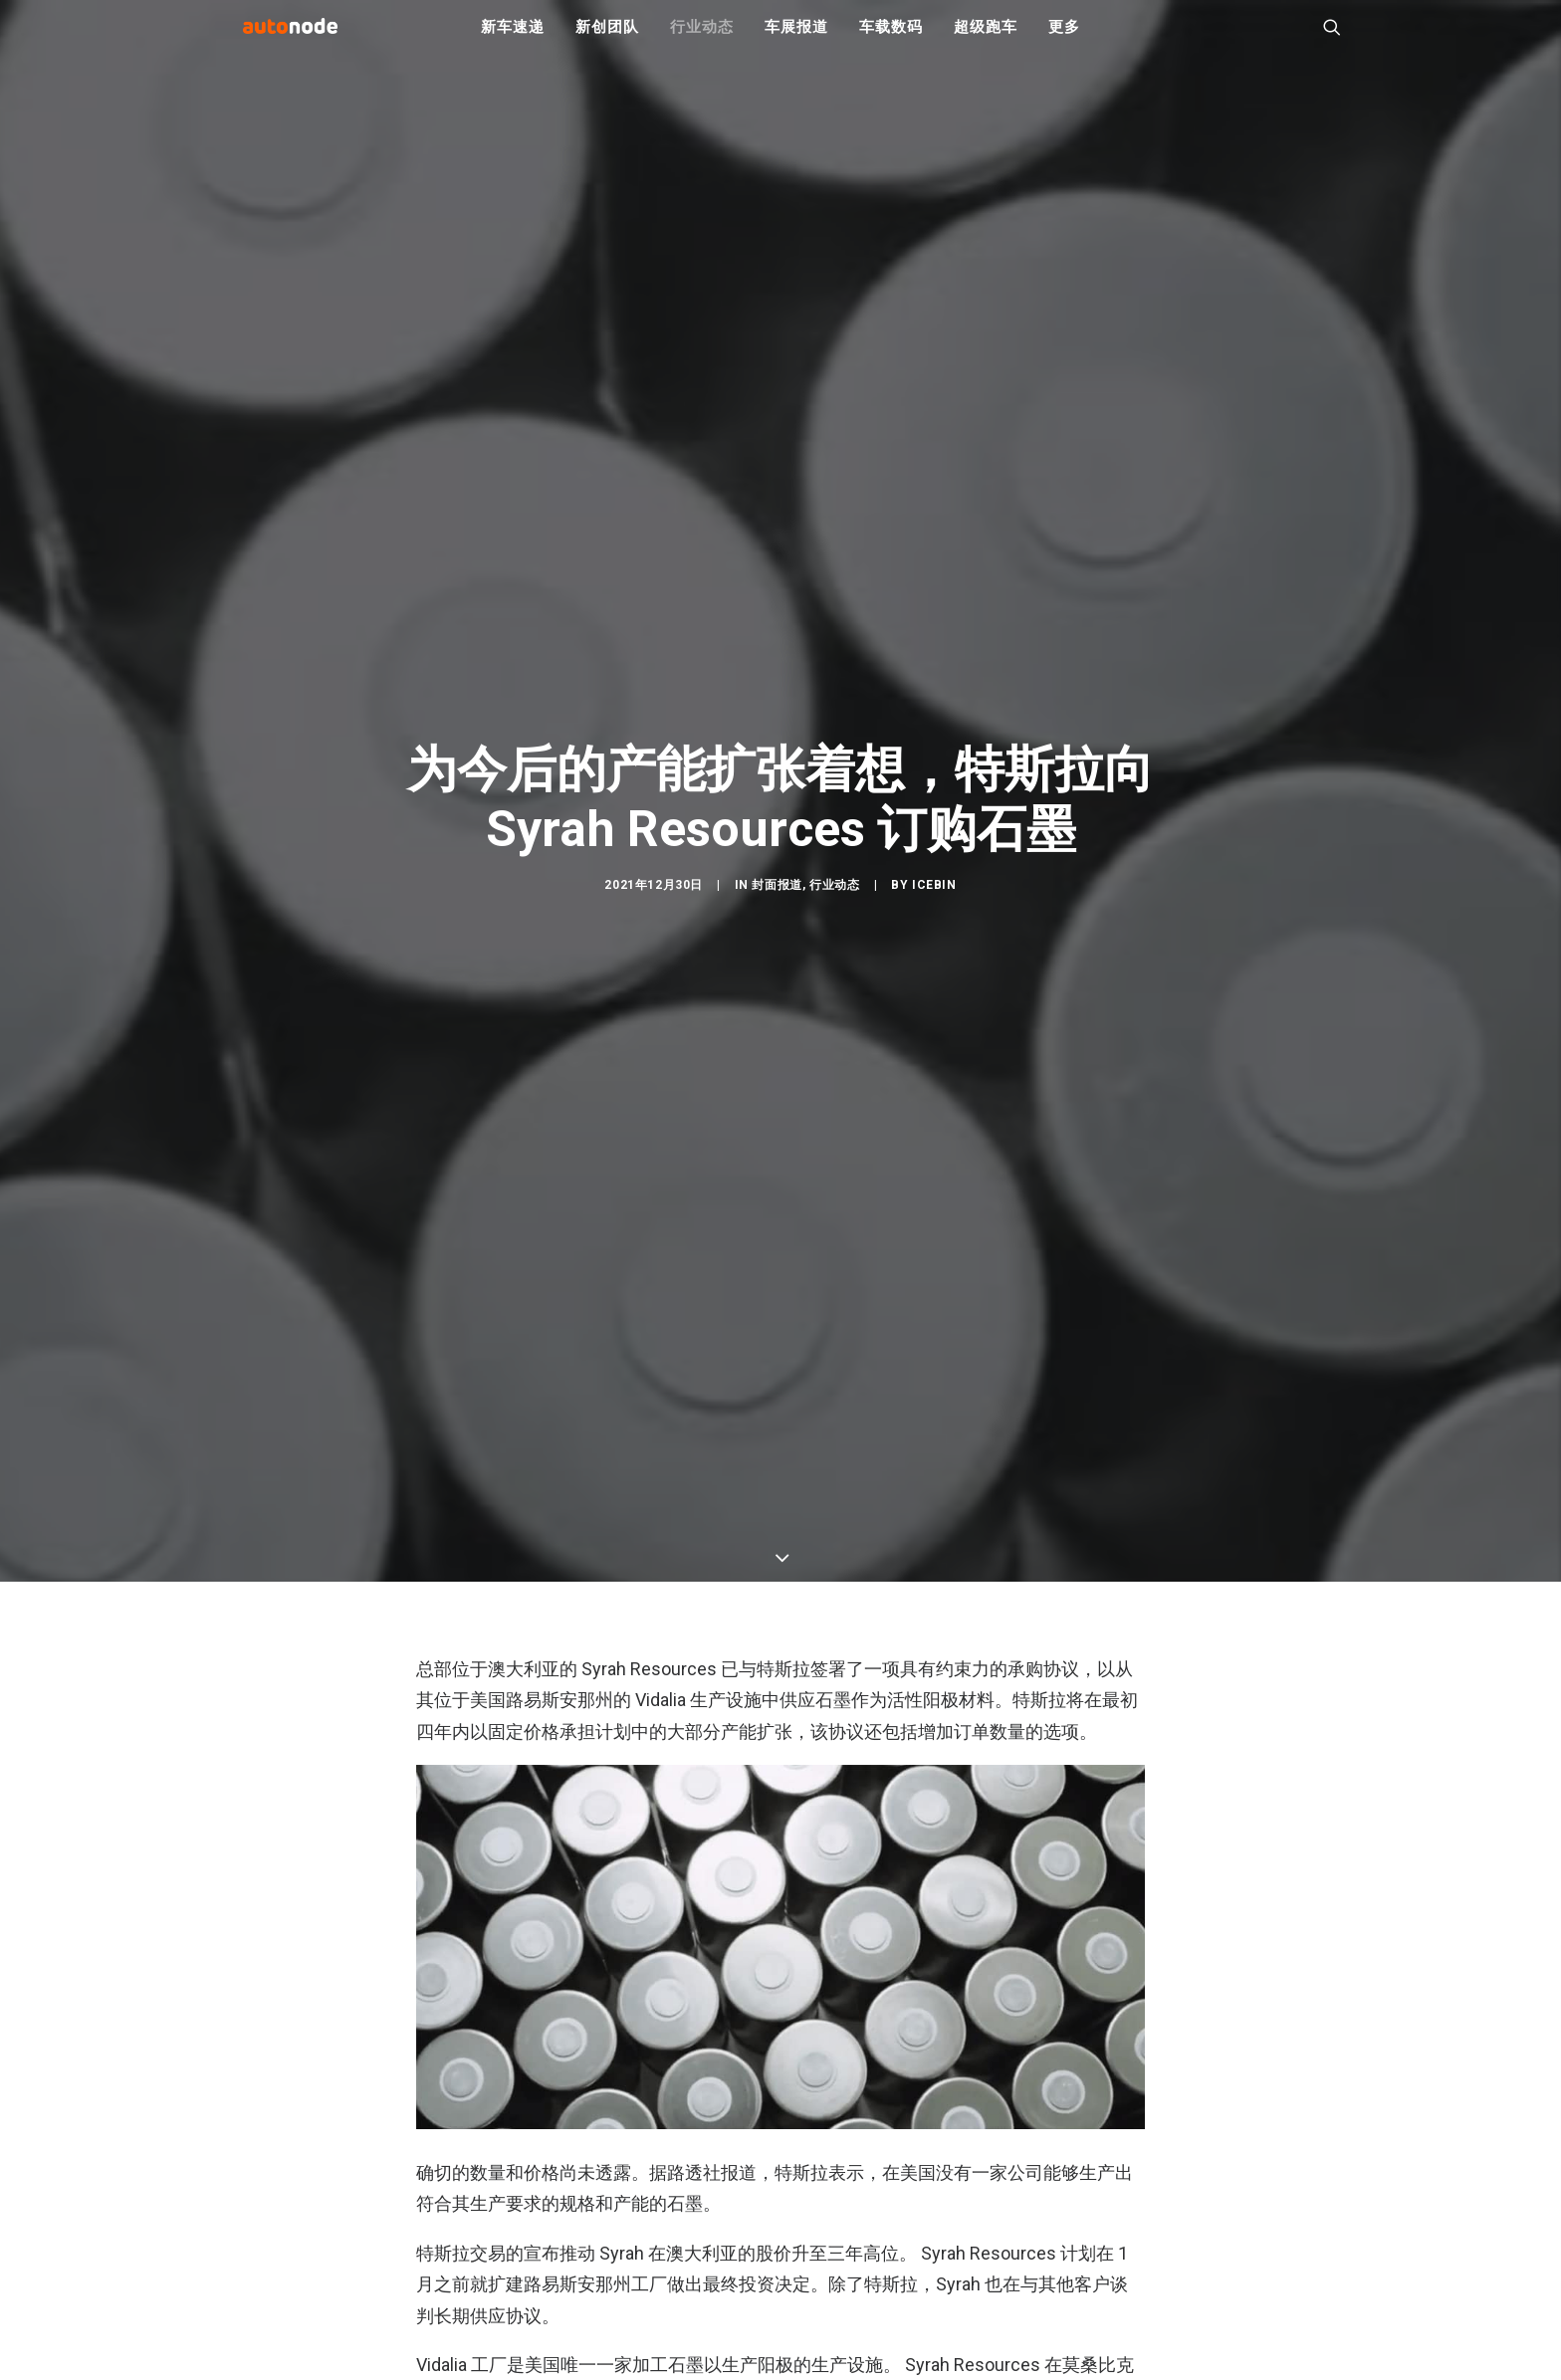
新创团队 (606, 40)
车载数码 (890, 40)
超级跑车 (985, 40)
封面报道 (776, 994)
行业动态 (701, 40)
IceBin (934, 994)
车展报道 (796, 40)
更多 (1064, 40)
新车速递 (512, 40)
